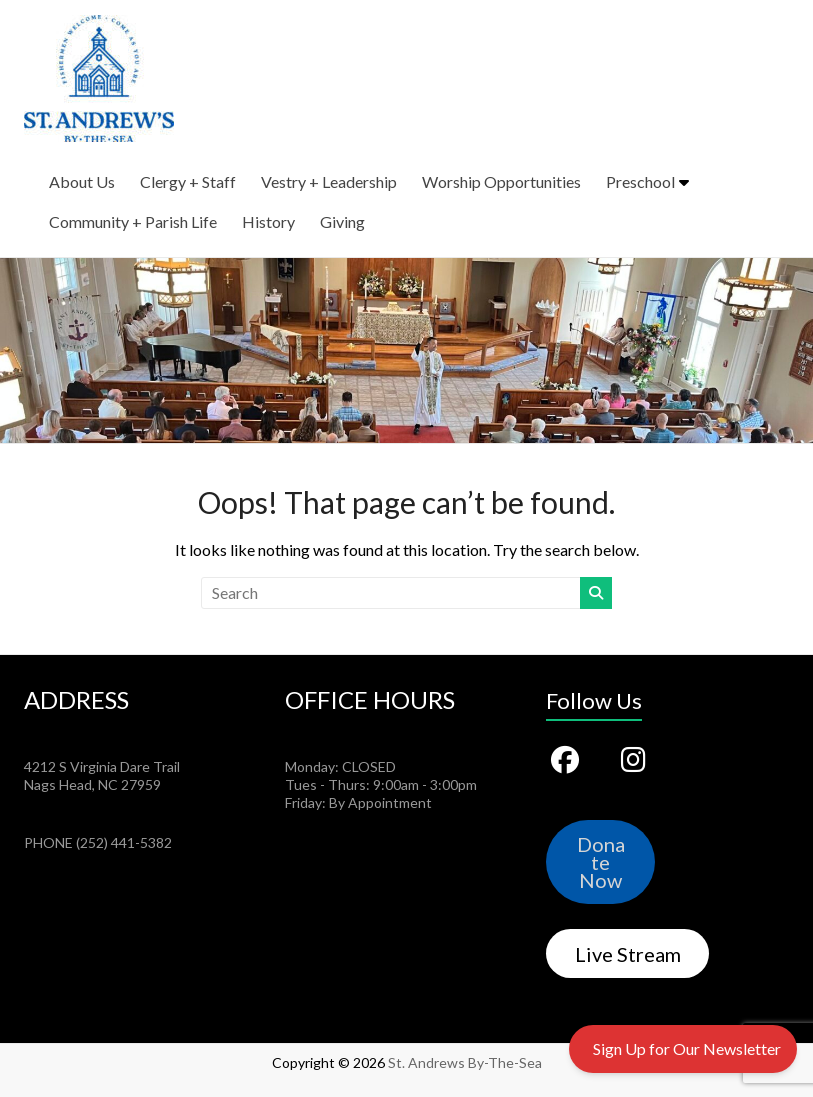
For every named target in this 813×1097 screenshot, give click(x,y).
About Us (82, 181)
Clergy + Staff (188, 181)
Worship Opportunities (501, 181)
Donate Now (601, 862)
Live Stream (628, 954)
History (268, 221)
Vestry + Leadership (329, 181)
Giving (342, 221)
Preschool (640, 181)
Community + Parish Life (133, 221)
